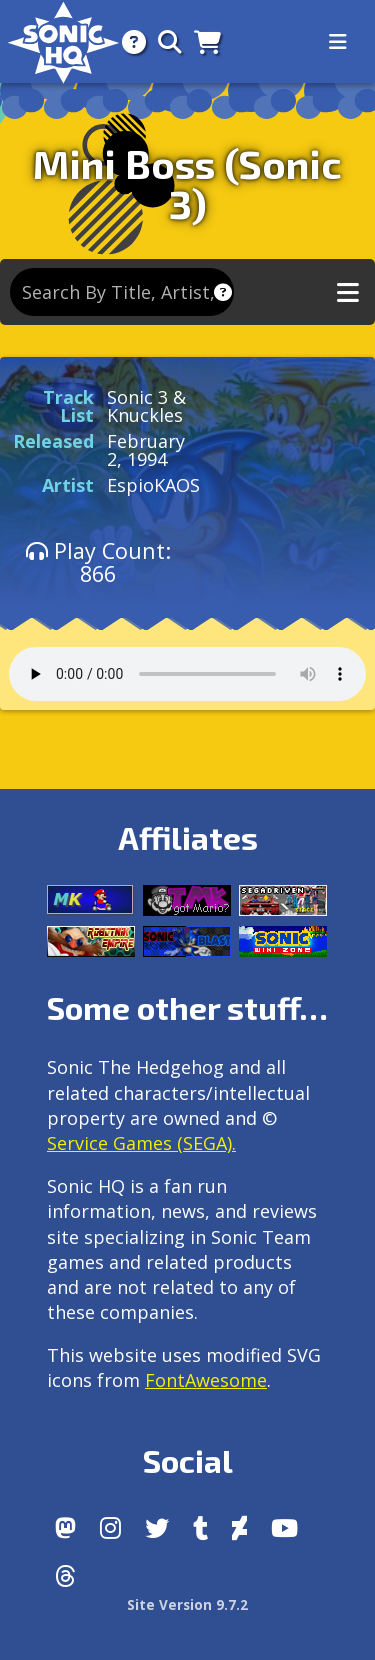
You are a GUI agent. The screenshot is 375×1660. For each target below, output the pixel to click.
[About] (128, 41)
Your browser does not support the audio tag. (187, 674)
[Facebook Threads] (65, 1576)
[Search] (164, 41)
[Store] (201, 41)
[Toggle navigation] (338, 42)
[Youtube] (284, 1528)
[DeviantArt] (239, 1528)
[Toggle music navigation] (348, 292)
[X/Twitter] (157, 1528)
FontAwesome (206, 1380)
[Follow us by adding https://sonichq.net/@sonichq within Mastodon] (65, 1528)
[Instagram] (110, 1528)
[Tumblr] (200, 1528)
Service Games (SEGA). (141, 1143)
